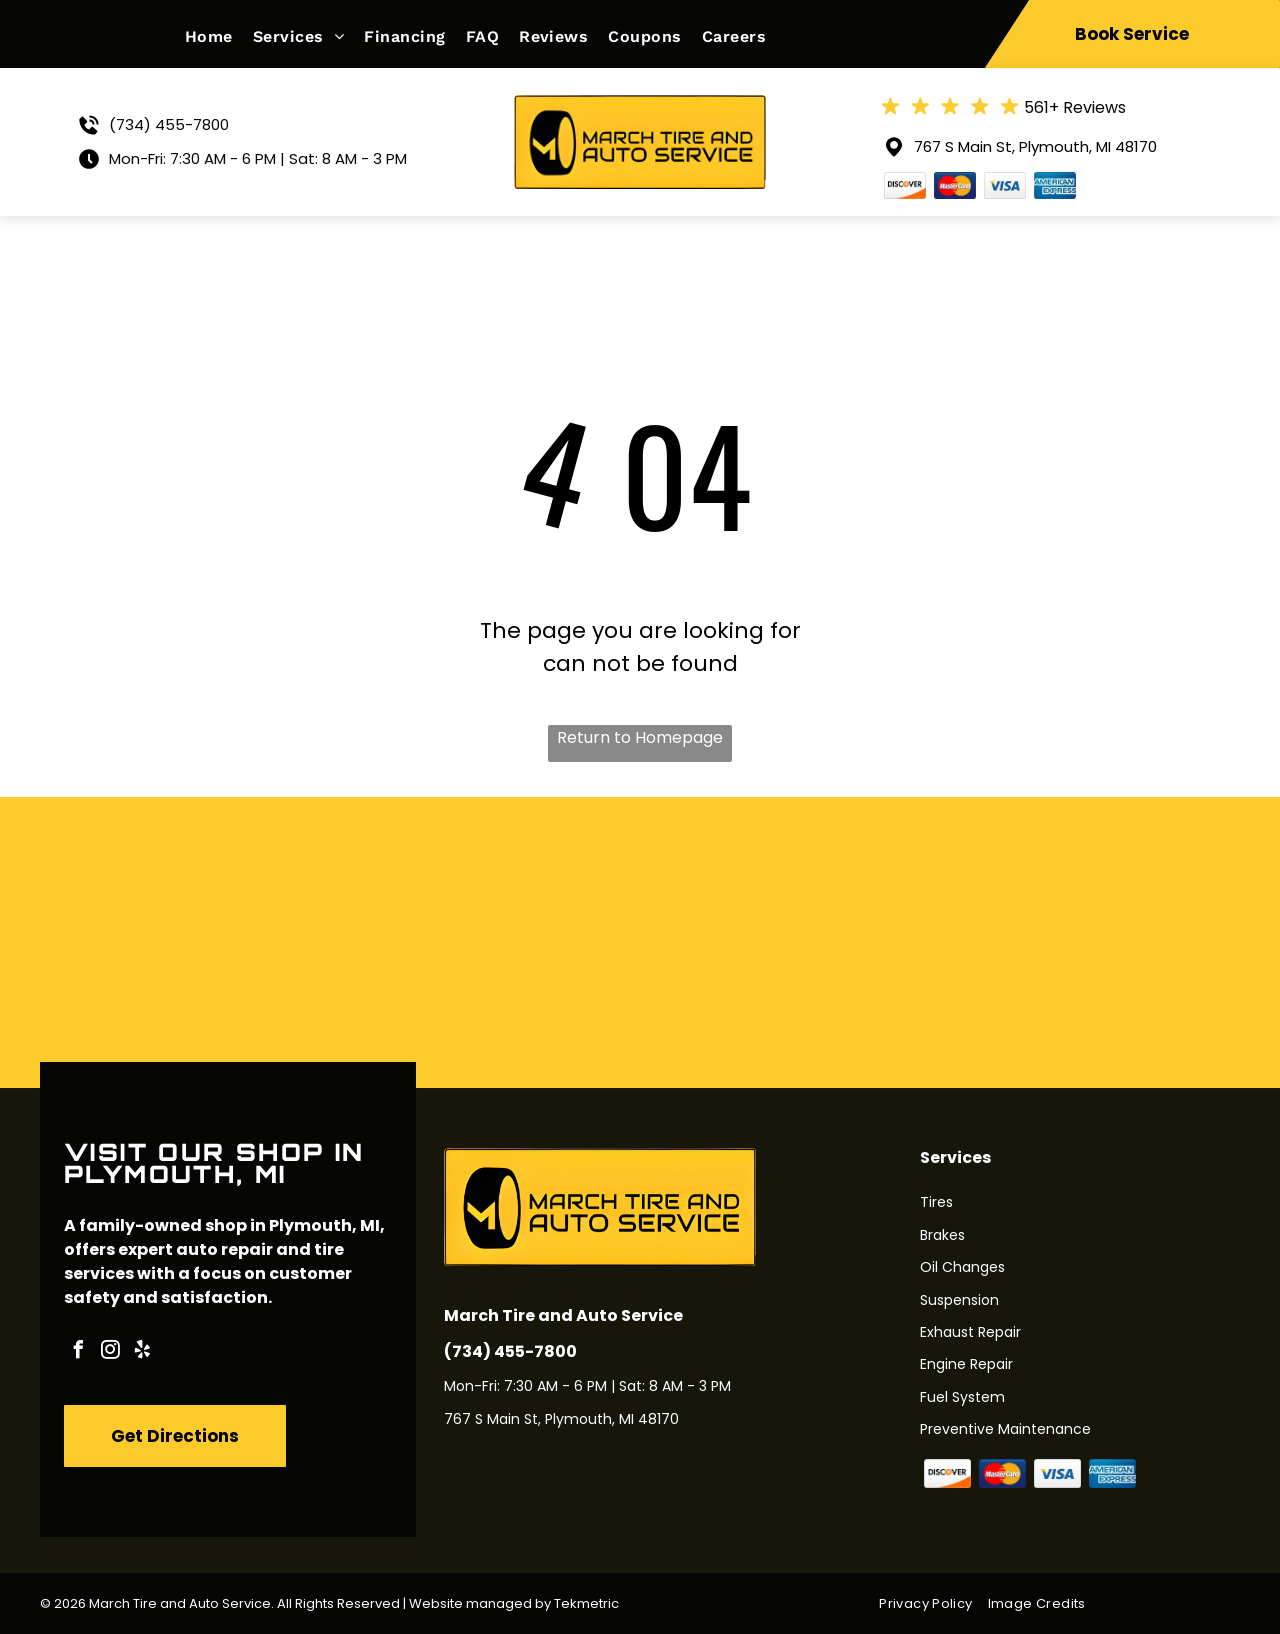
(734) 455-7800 (169, 124)
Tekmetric (586, 1603)
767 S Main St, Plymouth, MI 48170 (1035, 146)
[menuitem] (219, 36)
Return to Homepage (640, 737)
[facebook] (78, 1352)
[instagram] (110, 1352)
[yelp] (142, 1352)
